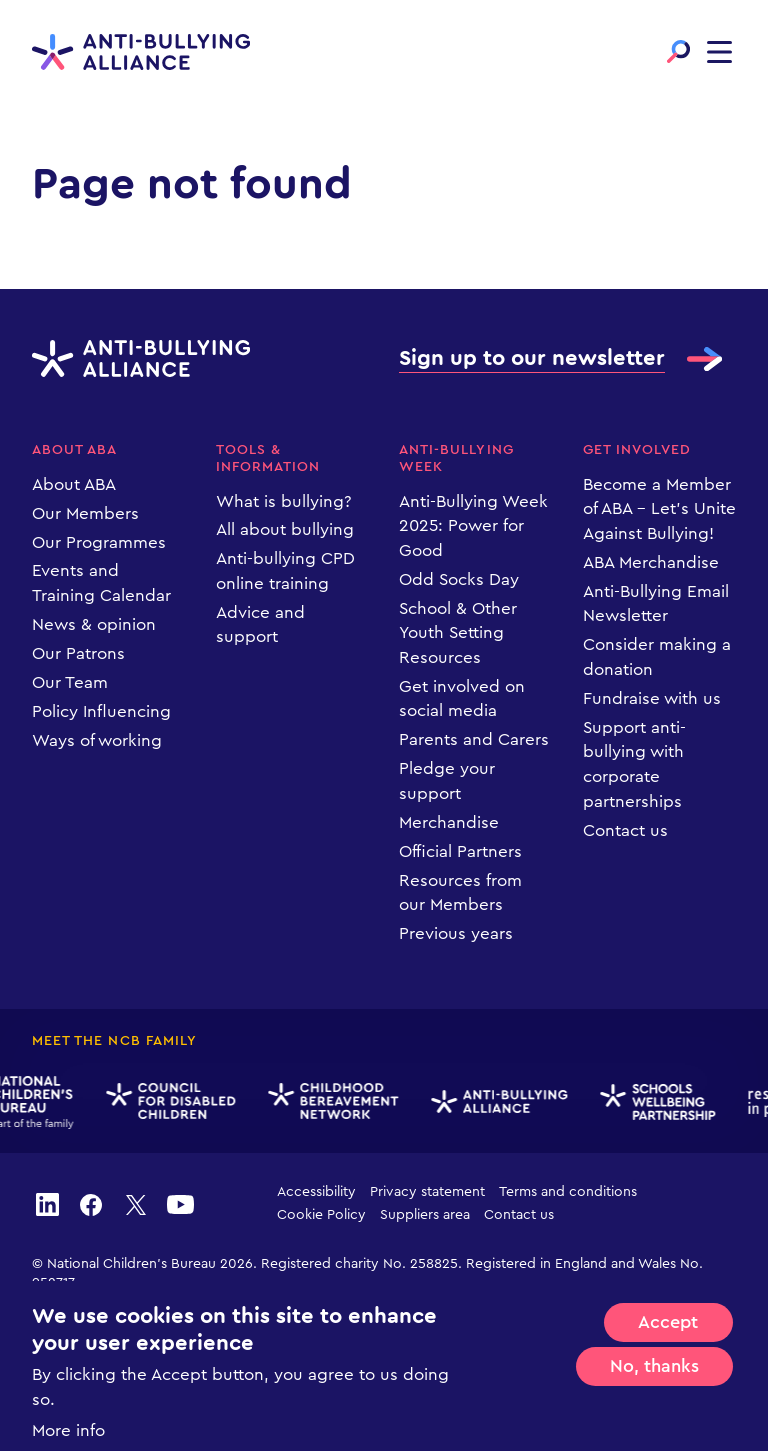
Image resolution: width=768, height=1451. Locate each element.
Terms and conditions (568, 1192)
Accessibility (316, 1192)
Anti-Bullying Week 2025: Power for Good (473, 526)
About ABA (74, 450)
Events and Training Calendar (101, 583)
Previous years (456, 933)
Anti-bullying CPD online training (285, 571)
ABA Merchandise (651, 562)
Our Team (70, 682)
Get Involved (637, 450)
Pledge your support (447, 781)
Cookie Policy (321, 1215)
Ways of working (97, 740)
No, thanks (654, 1395)
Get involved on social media (462, 699)
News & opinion (94, 624)
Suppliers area (425, 1215)
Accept (668, 1351)
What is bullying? (284, 501)
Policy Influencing (101, 711)
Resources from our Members (460, 893)
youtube (180, 1204)
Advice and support (260, 625)
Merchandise (449, 822)
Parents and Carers (474, 739)
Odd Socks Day (459, 579)
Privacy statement (427, 1192)
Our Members (85, 513)
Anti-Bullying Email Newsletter (656, 604)
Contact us (625, 830)
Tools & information (268, 458)
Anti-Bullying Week (456, 458)
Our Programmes (99, 542)
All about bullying (285, 529)
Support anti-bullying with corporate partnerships (634, 764)
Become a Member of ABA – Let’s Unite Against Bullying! (659, 509)
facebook (91, 1204)
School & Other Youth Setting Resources (458, 633)
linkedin (47, 1204)
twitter (136, 1204)
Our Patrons (78, 653)
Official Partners (460, 851)
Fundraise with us (652, 698)
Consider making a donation (657, 657)
